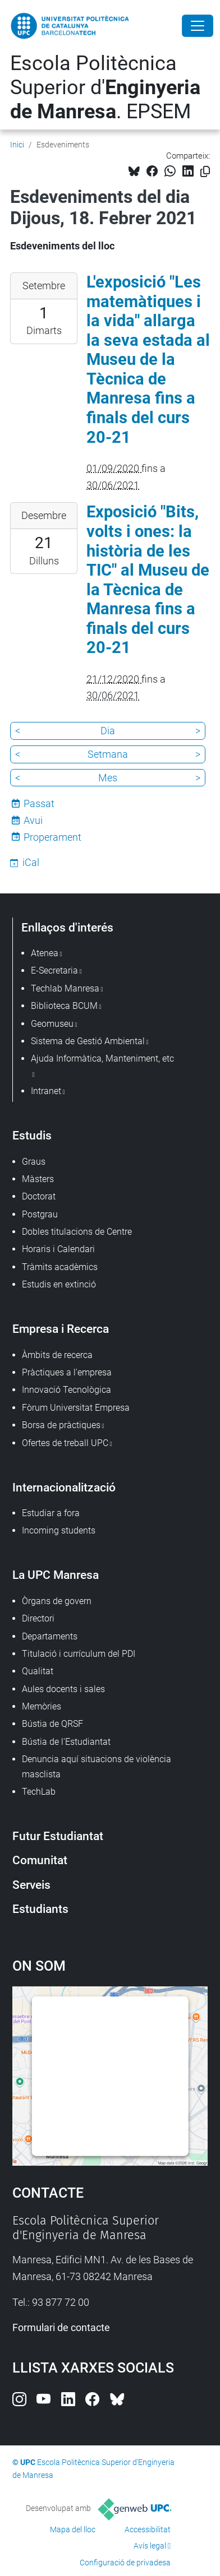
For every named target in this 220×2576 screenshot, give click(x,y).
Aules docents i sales (63, 1689)
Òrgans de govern (56, 1601)
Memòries (41, 1706)
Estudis (32, 1135)
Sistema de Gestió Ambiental (88, 1041)
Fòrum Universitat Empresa (76, 1407)
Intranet (46, 1091)
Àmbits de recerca (57, 1355)
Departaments (49, 1636)
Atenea (44, 953)
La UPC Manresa (55, 1575)
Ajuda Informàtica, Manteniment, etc (102, 1058)
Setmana (108, 754)
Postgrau (40, 1214)
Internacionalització (64, 1487)
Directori (38, 1618)
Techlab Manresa (65, 988)
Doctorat (39, 1196)
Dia (107, 730)
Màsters (38, 1179)
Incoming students (58, 1530)
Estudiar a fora (51, 1513)
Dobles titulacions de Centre (77, 1231)
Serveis (31, 1885)
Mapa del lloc (72, 2529)
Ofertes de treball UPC (65, 1443)
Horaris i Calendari (58, 1249)
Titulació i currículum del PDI (78, 1653)
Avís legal (150, 2545)
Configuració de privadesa (125, 2562)
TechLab (39, 1791)
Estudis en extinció (59, 1284)
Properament (52, 837)
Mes (107, 778)
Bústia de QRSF (52, 1723)
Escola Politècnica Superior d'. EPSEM (105, 87)
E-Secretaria (54, 970)
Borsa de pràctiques (61, 1425)
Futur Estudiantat (57, 1836)
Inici (17, 144)
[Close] (197, 26)
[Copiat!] (205, 171)
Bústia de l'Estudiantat (66, 1741)
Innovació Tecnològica (66, 1389)
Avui (33, 820)
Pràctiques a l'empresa (67, 1372)
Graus (33, 1161)
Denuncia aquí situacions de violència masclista (96, 1766)
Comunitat (39, 1860)
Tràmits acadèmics (60, 1267)
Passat (39, 803)
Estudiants (40, 1909)
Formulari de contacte (61, 2327)
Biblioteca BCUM (64, 1005)
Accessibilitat (148, 2529)
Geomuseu (52, 1023)
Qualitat (37, 1671)
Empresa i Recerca (60, 1329)
